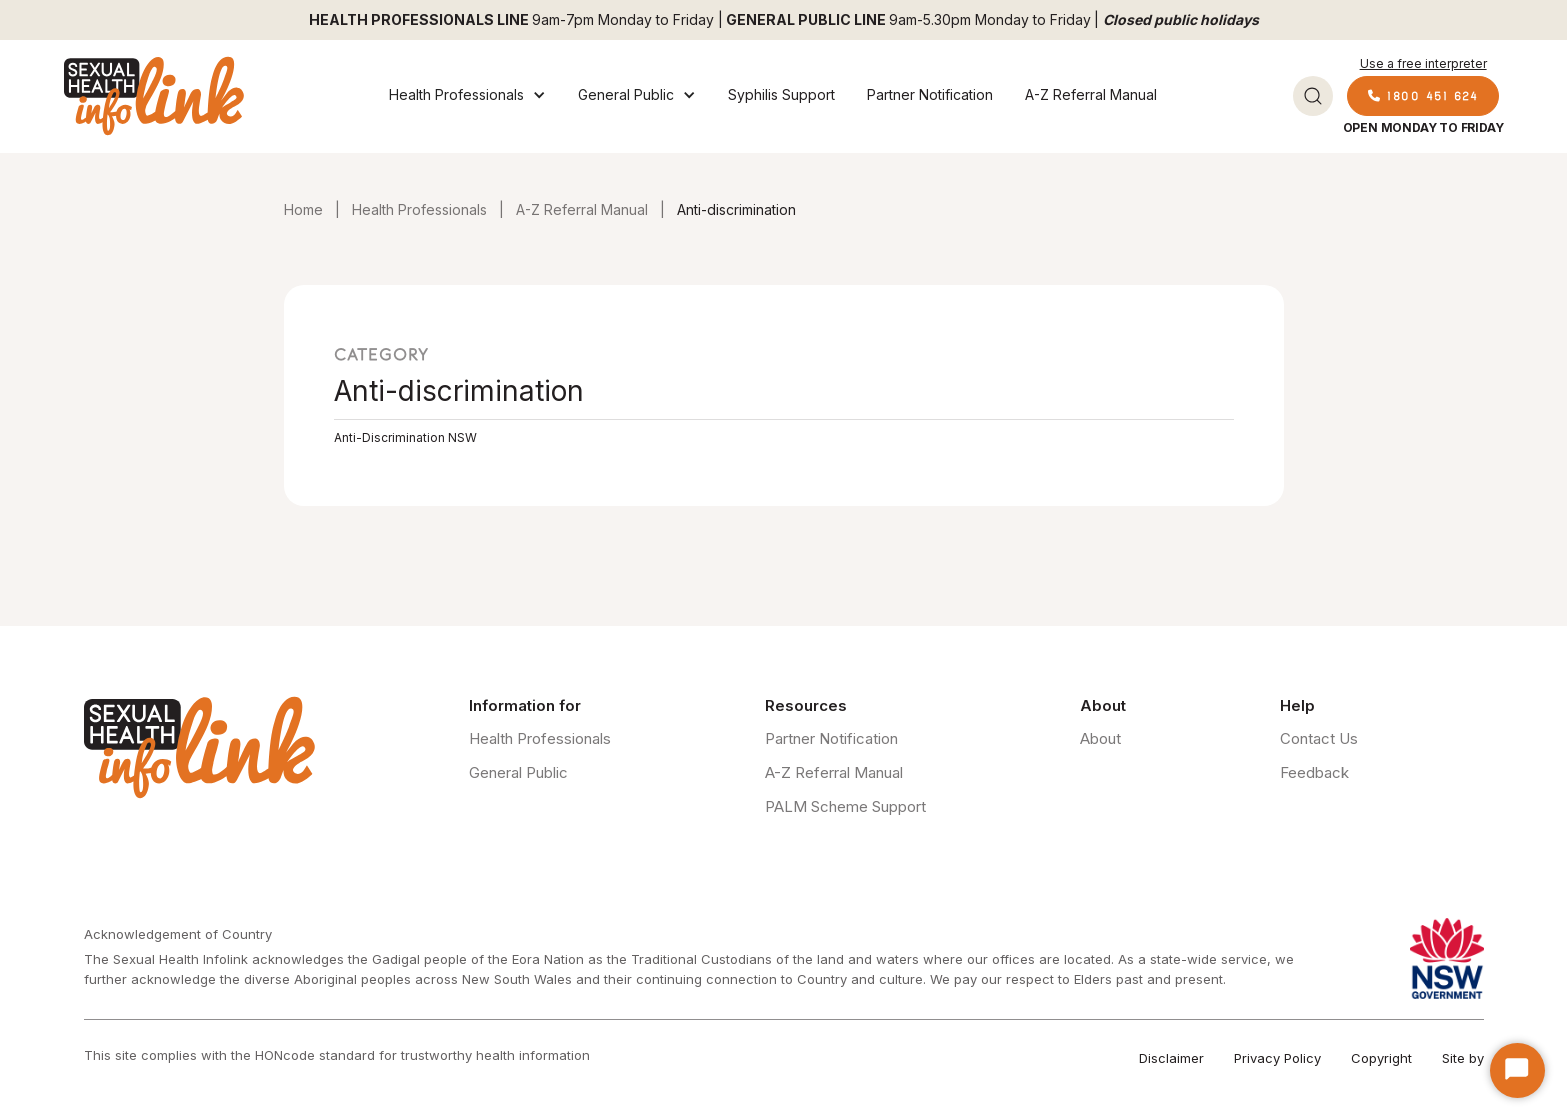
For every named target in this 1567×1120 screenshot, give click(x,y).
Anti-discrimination (736, 209)
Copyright (1381, 1058)
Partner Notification (930, 94)
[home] (154, 96)
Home (303, 209)
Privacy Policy (1277, 1058)
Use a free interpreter (1423, 63)
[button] (467, 96)
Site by (1463, 1058)
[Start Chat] (1517, 1070)
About (1100, 738)
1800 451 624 (1423, 95)
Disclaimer (1171, 1058)
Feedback (1314, 772)
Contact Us (1319, 738)
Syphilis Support (781, 94)
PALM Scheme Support (845, 806)
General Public (518, 772)
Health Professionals (419, 209)
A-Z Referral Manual (1091, 94)
